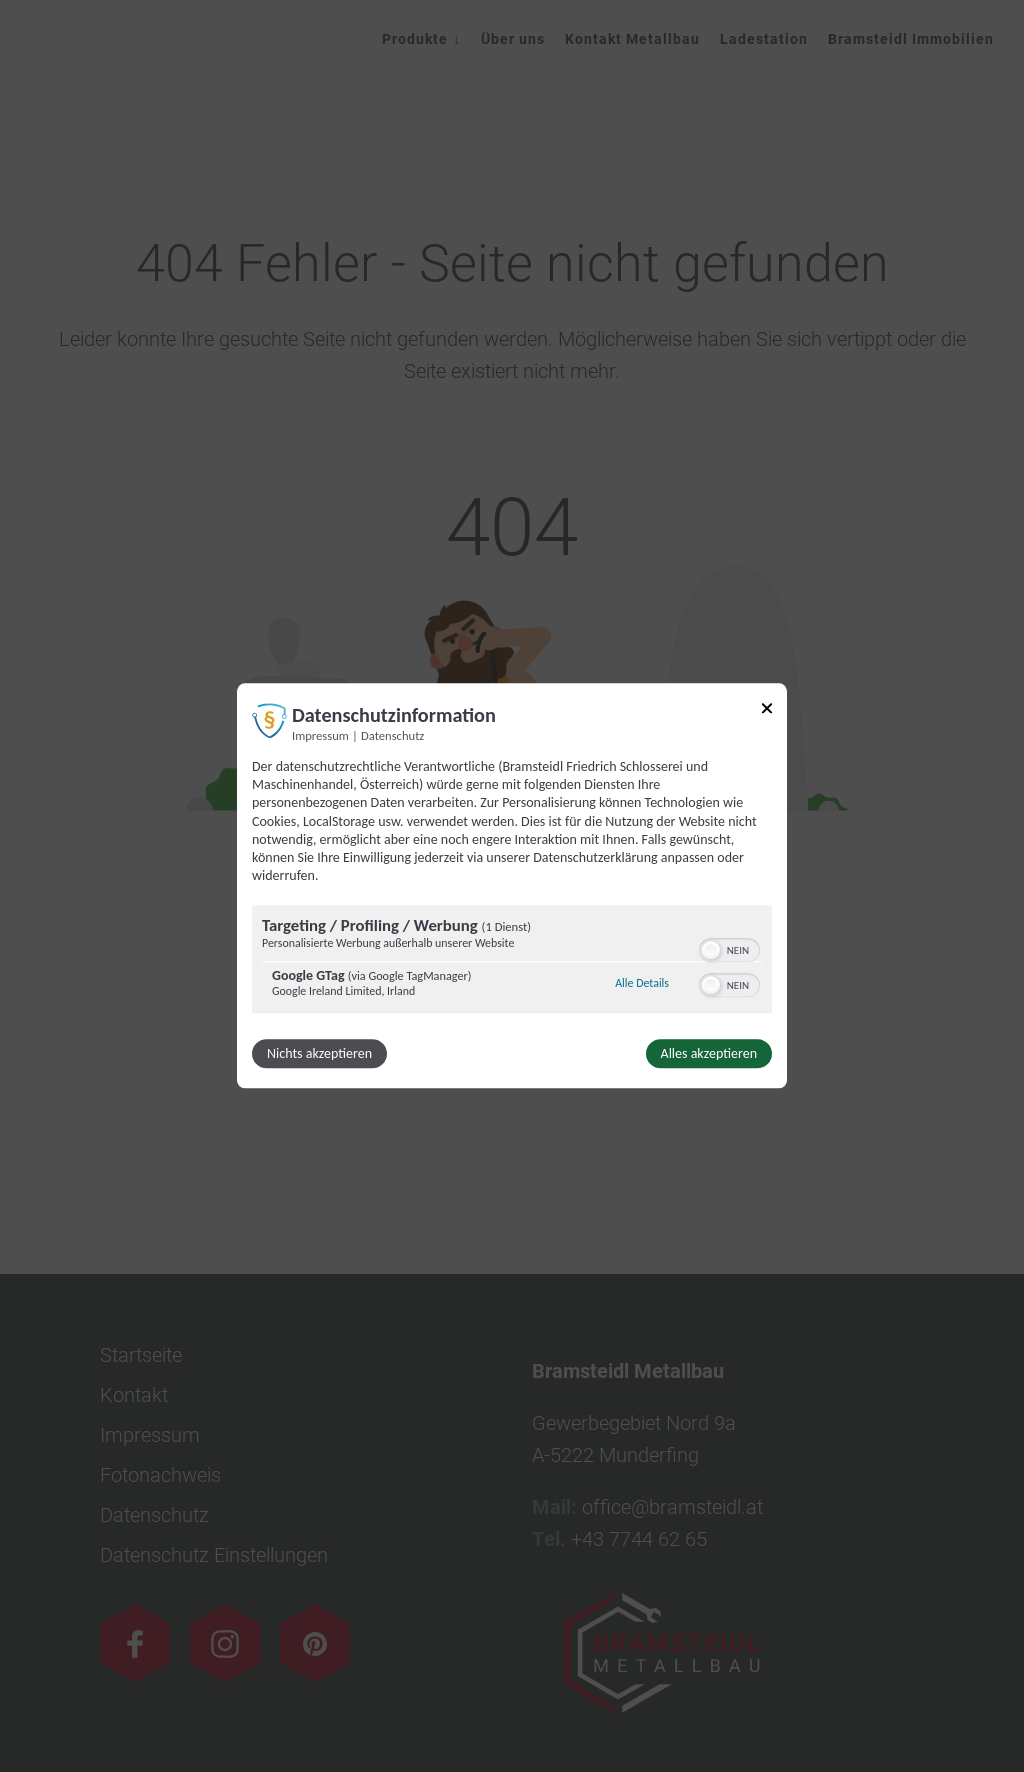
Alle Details (642, 983)
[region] (512, 962)
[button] (711, 951)
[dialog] (512, 885)
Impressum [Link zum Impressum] (320, 735)
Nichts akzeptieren (319, 1054)
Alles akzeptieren (709, 1054)
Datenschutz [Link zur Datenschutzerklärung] (392, 735)
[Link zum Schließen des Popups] (767, 711)
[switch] (729, 949)
